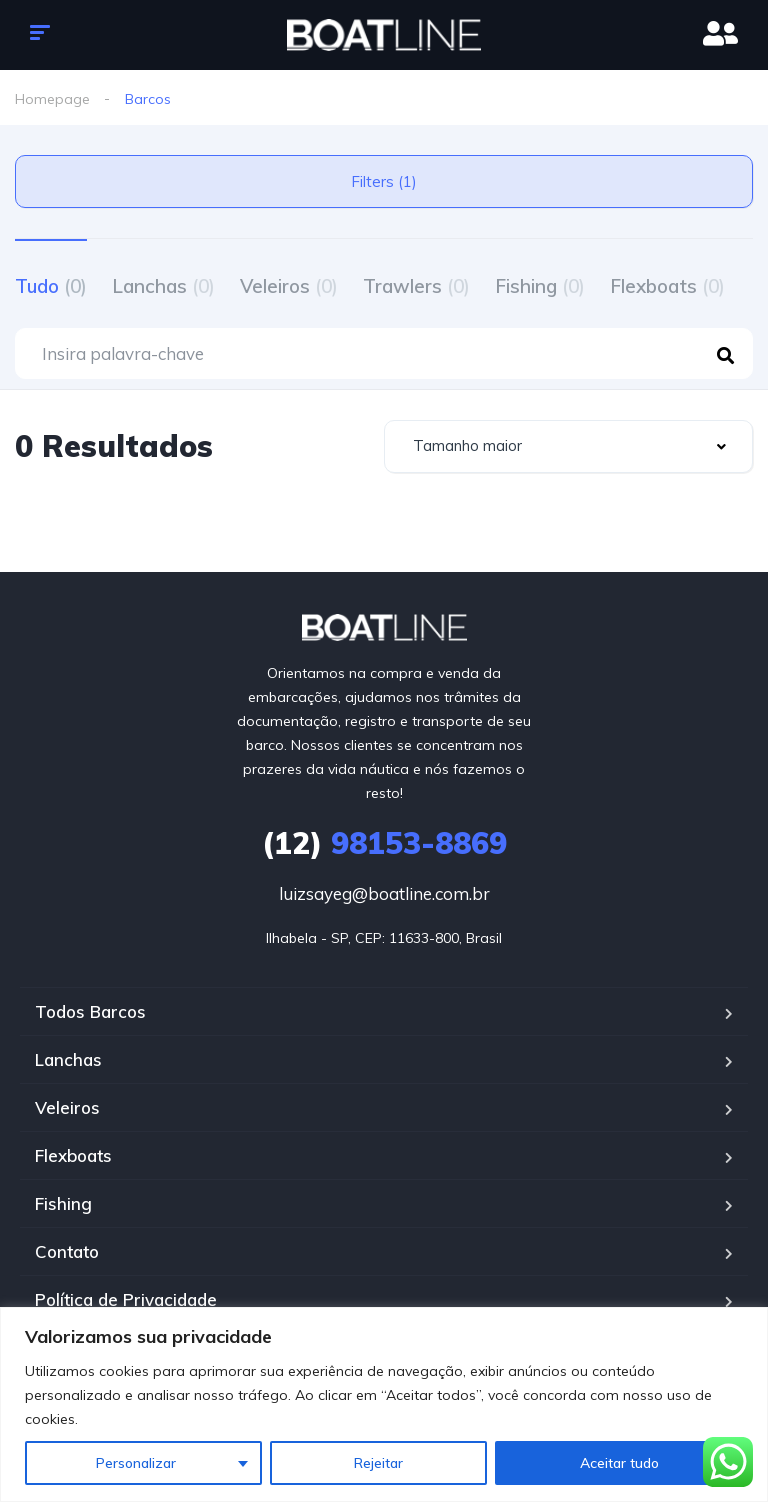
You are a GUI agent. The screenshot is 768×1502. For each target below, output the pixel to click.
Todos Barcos (90, 1011)
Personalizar (136, 1463)
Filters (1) (384, 181)
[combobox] (568, 446)
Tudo (51, 286)
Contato (67, 1251)
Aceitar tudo (619, 1463)
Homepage (52, 99)
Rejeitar (378, 1463)
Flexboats (667, 286)
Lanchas (163, 286)
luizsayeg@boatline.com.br (384, 893)
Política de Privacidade (126, 1299)
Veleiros (289, 286)
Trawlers (416, 286)
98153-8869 (384, 843)
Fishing (540, 286)
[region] (384, 1404)
